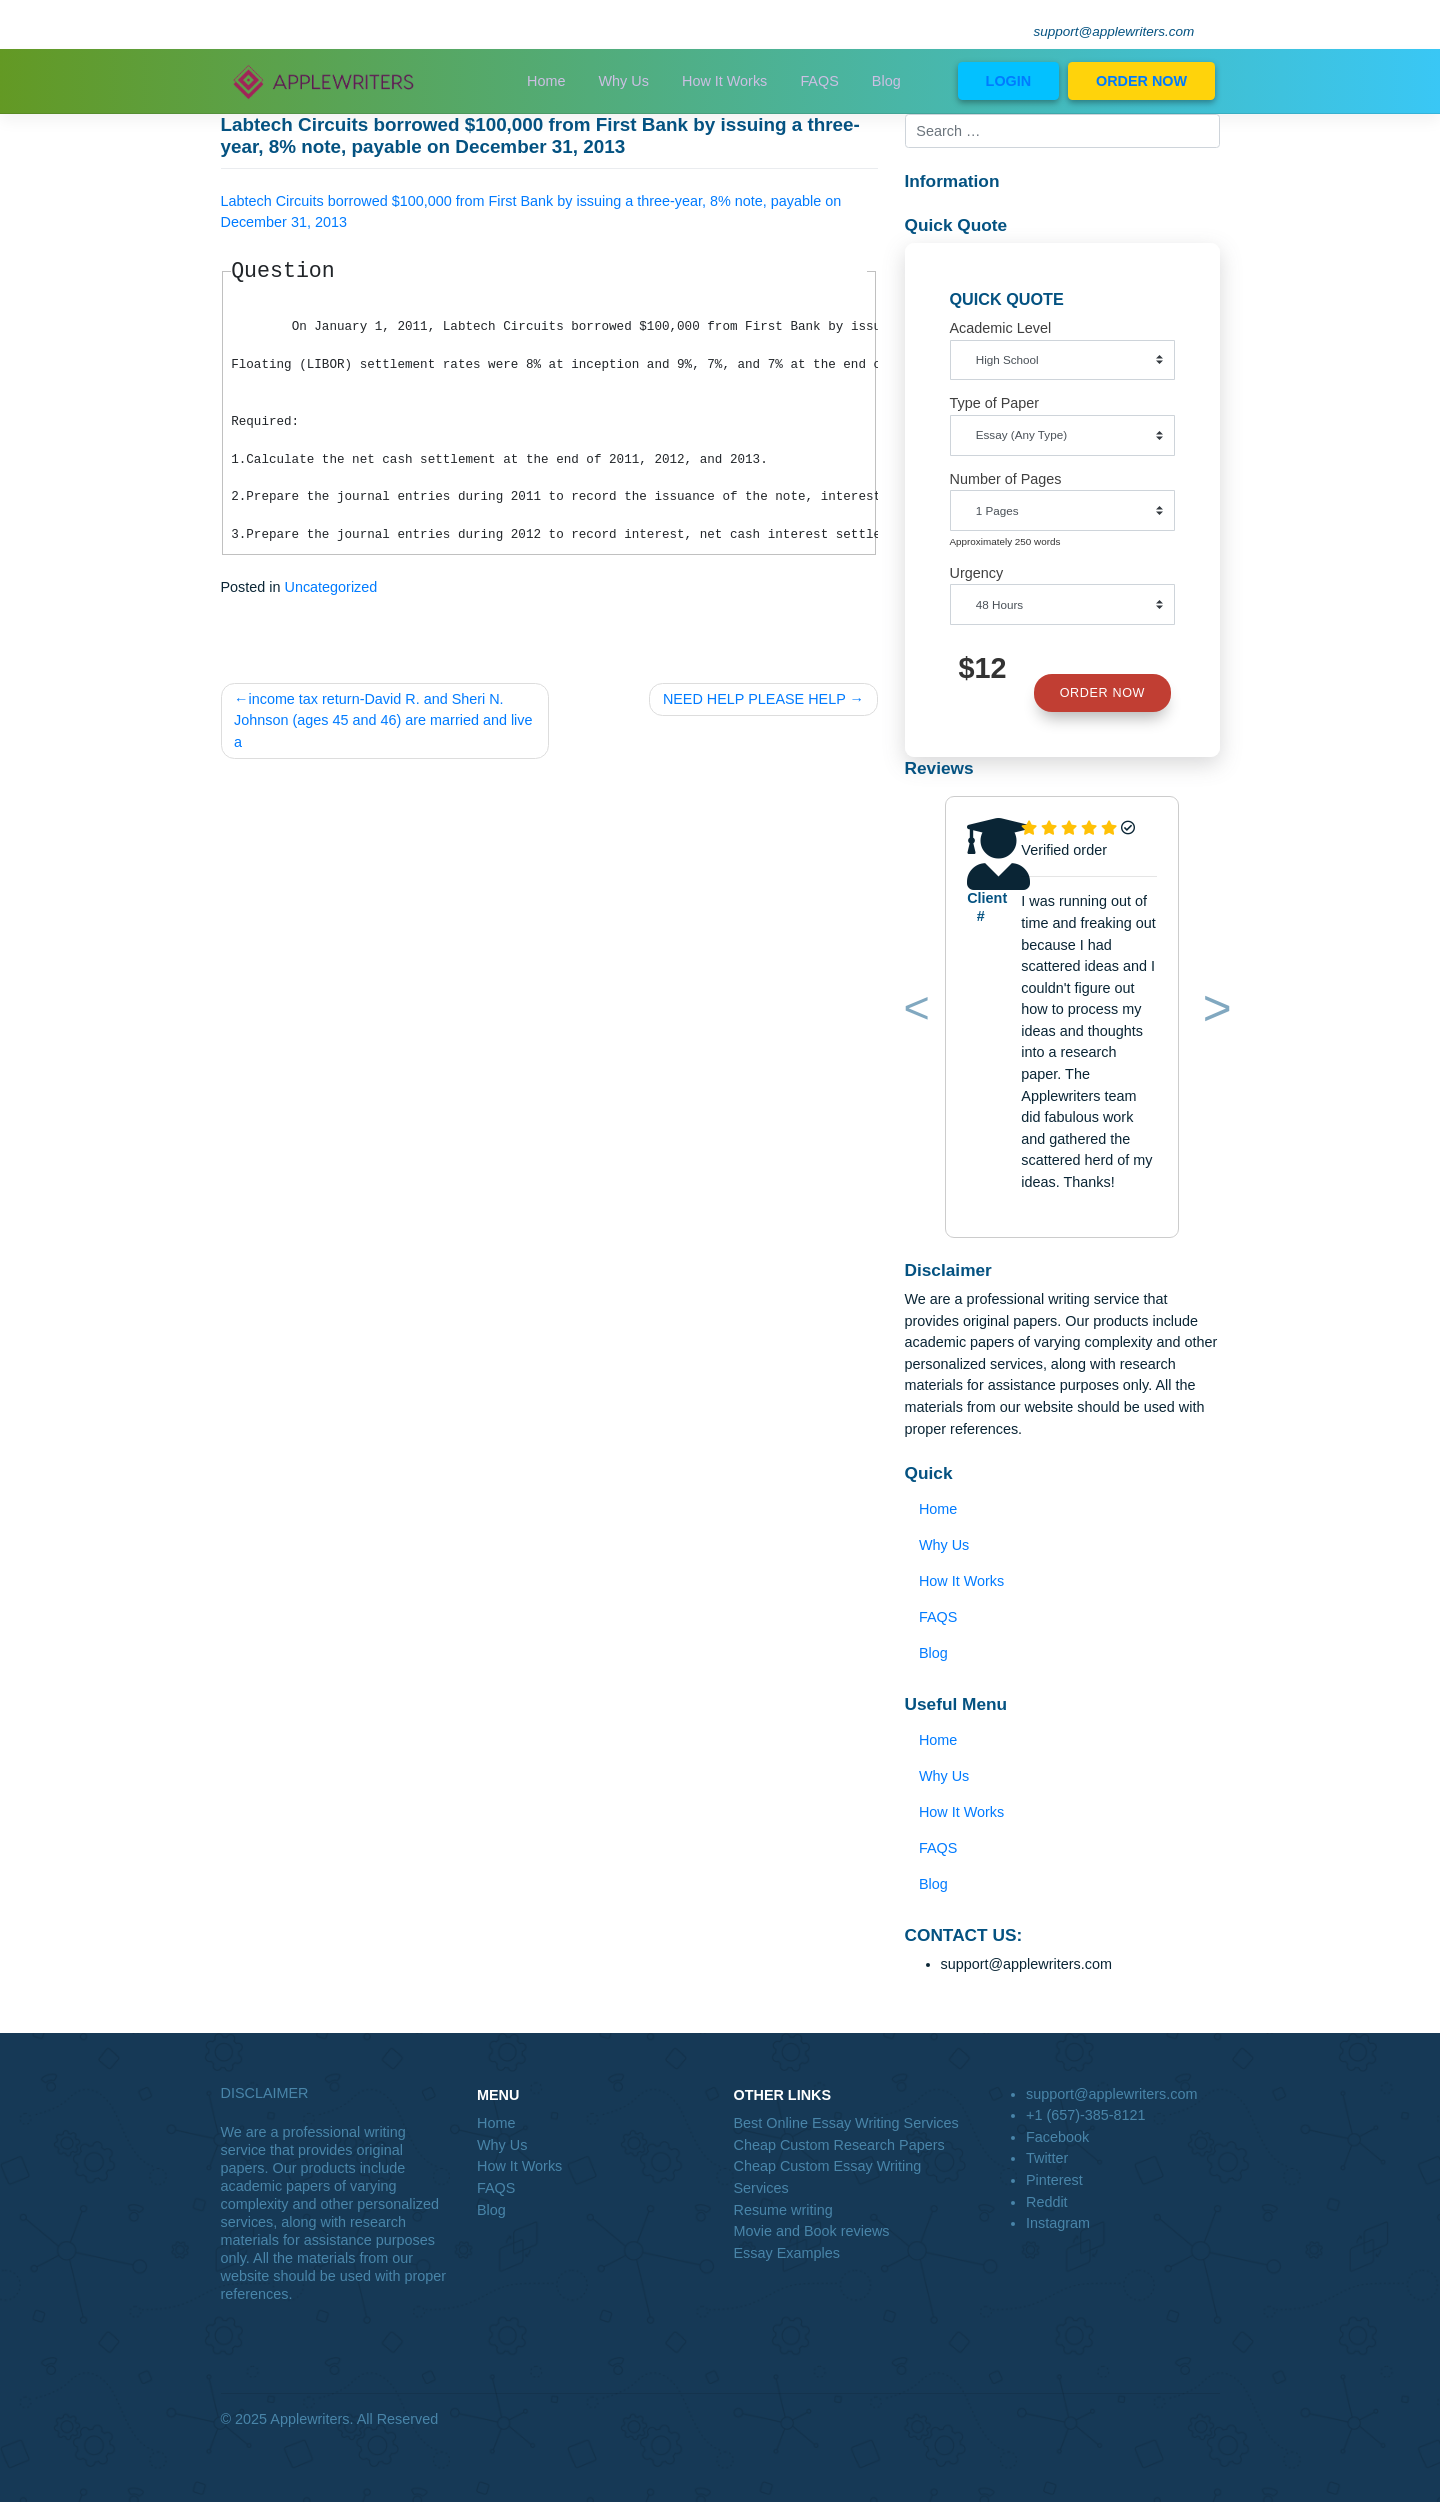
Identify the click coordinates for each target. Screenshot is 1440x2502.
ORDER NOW (1141, 81)
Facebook (1057, 2137)
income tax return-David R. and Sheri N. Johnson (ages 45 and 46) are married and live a (383, 720)
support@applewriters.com (1114, 31)
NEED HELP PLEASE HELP (754, 699)
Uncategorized (331, 587)
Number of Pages (1006, 479)
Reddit (1047, 2202)
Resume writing (783, 2210)
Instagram (1058, 2223)
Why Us (624, 81)
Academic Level (1001, 328)
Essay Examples (787, 2253)
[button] (913, 1012)
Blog (886, 81)
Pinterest (1054, 2180)
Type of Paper (995, 403)
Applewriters (309, 2419)
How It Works (724, 81)
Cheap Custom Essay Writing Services (828, 2177)
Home (546, 81)
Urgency (977, 573)
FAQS (819, 81)
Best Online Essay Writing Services (846, 2123)
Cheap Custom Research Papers (839, 2145)
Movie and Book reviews (812, 2231)
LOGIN (1009, 81)
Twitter (1047, 2158)
